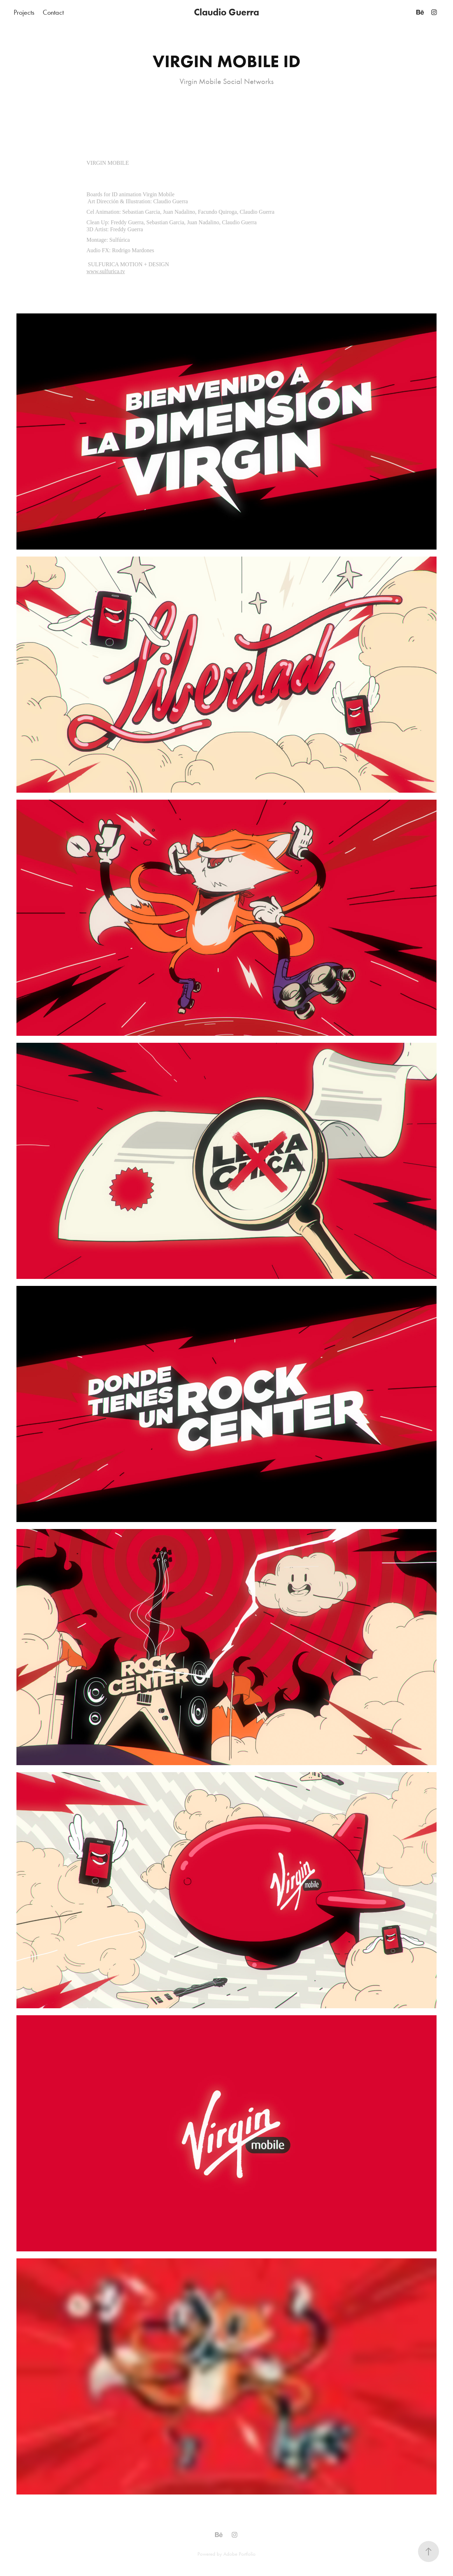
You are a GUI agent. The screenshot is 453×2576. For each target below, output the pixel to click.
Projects (24, 12)
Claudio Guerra (226, 12)
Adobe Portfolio (239, 2554)
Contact (53, 12)
